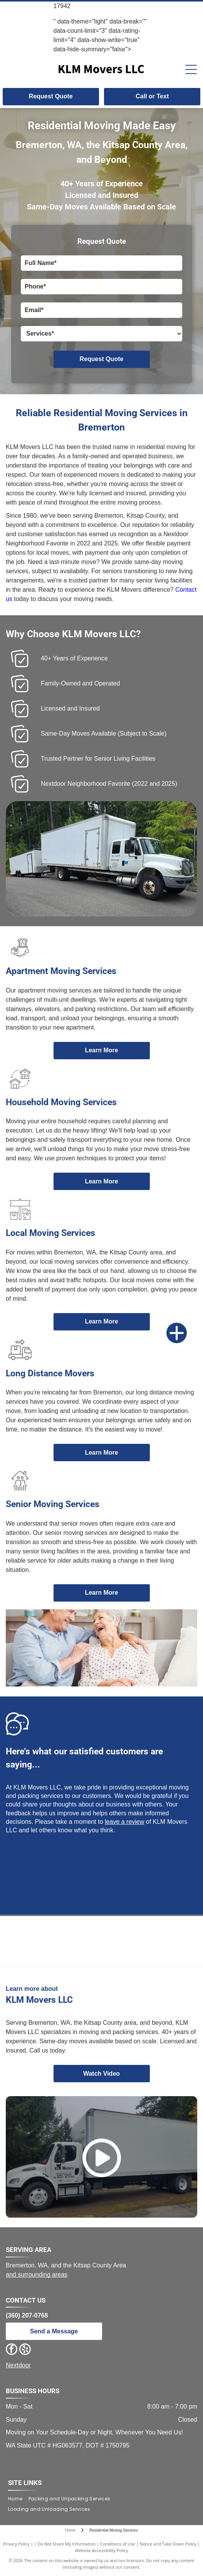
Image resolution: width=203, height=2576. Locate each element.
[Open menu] (191, 69)
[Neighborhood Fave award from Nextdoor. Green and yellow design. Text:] (101, 1941)
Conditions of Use (117, 2544)
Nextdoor (18, 2365)
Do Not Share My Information (66, 2544)
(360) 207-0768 (27, 2315)
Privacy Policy (16, 2544)
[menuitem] (18, 2499)
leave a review (124, 1821)
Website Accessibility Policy (101, 2550)
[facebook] (11, 2350)
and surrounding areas (36, 2274)
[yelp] (25, 2350)
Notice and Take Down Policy (167, 2544)
